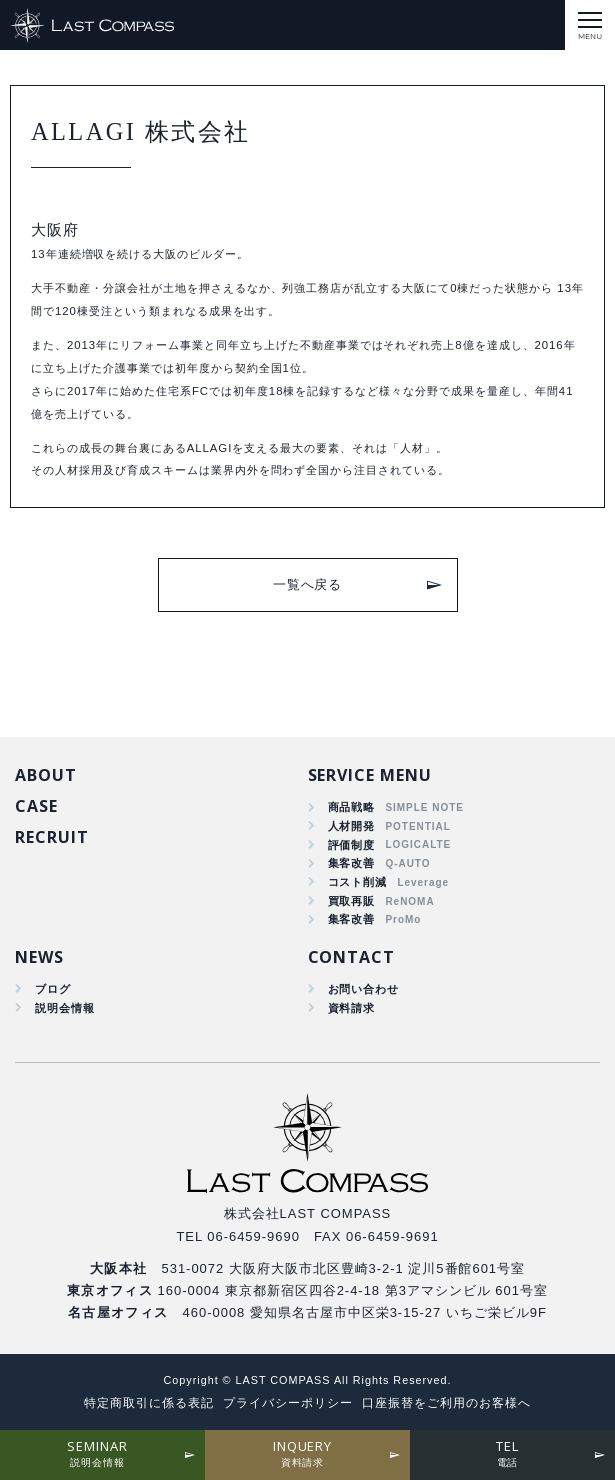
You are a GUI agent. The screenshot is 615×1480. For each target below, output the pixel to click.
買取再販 (352, 901)
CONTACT (352, 957)
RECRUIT (52, 837)
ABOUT (46, 775)
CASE (36, 806)
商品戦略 (352, 807)
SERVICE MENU (370, 775)
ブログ (53, 989)
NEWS (39, 957)
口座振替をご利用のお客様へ (446, 1403)
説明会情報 (65, 1008)
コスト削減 (358, 882)
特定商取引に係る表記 (149, 1403)
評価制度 (352, 845)
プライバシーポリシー (288, 1403)
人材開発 (352, 826)
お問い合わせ (364, 989)
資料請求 (352, 1008)
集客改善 (352, 863)
